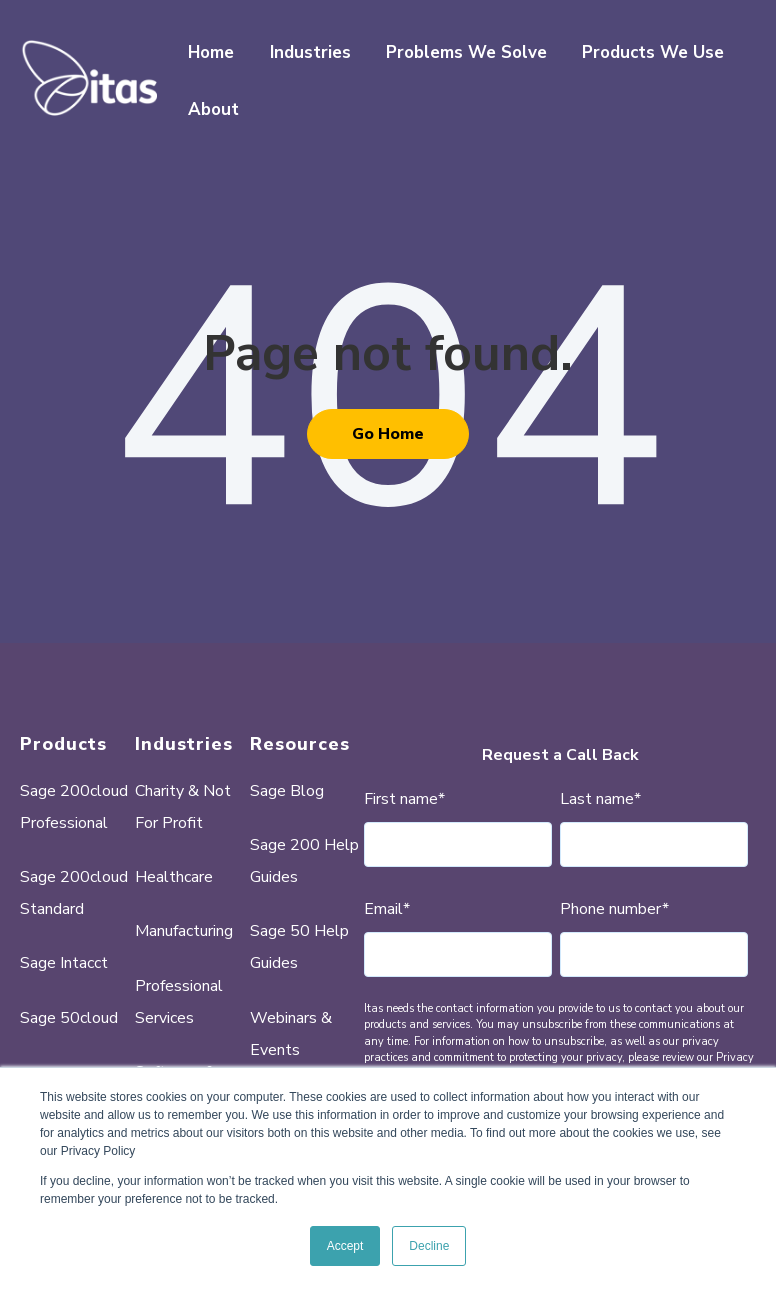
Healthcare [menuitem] (174, 877)
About (213, 109)
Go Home (388, 434)
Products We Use (653, 52)
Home (211, 52)
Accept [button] (345, 1246)
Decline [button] (429, 1246)
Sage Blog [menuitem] (287, 791)
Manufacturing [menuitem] (184, 931)
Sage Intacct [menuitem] (64, 963)
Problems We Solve (466, 52)
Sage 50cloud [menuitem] (69, 1018)
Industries (310, 52)
